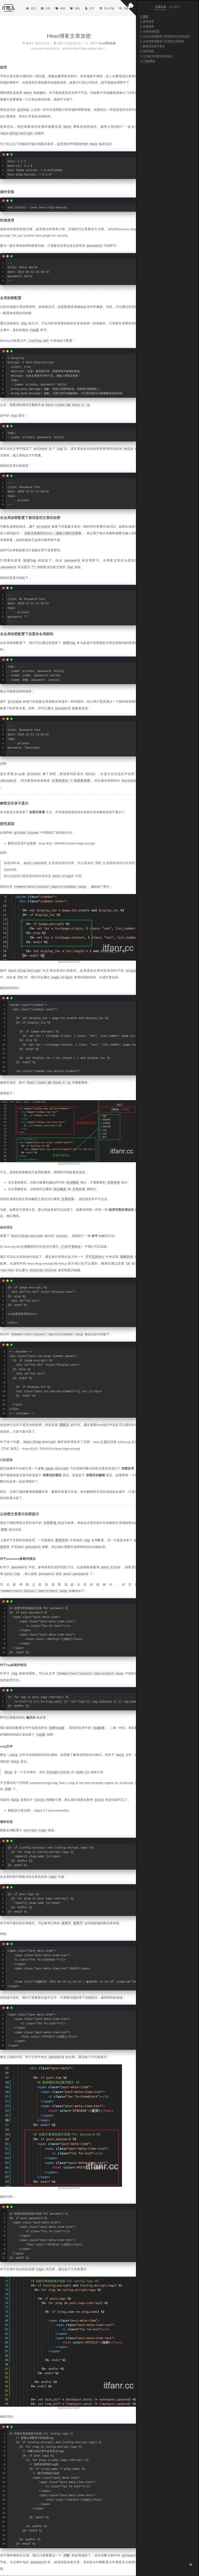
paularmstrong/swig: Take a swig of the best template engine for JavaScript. (82, 1762)
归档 (75, 8)
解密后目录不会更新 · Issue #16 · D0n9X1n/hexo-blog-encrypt (51, 834)
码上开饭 (106, 8)
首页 (31, 8)
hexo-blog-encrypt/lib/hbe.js (47, 1250)
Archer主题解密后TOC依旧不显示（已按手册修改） (48, 1234)
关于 (89, 8)
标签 (60, 8)
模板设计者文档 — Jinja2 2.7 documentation (38, 1789)
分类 (45, 8)
